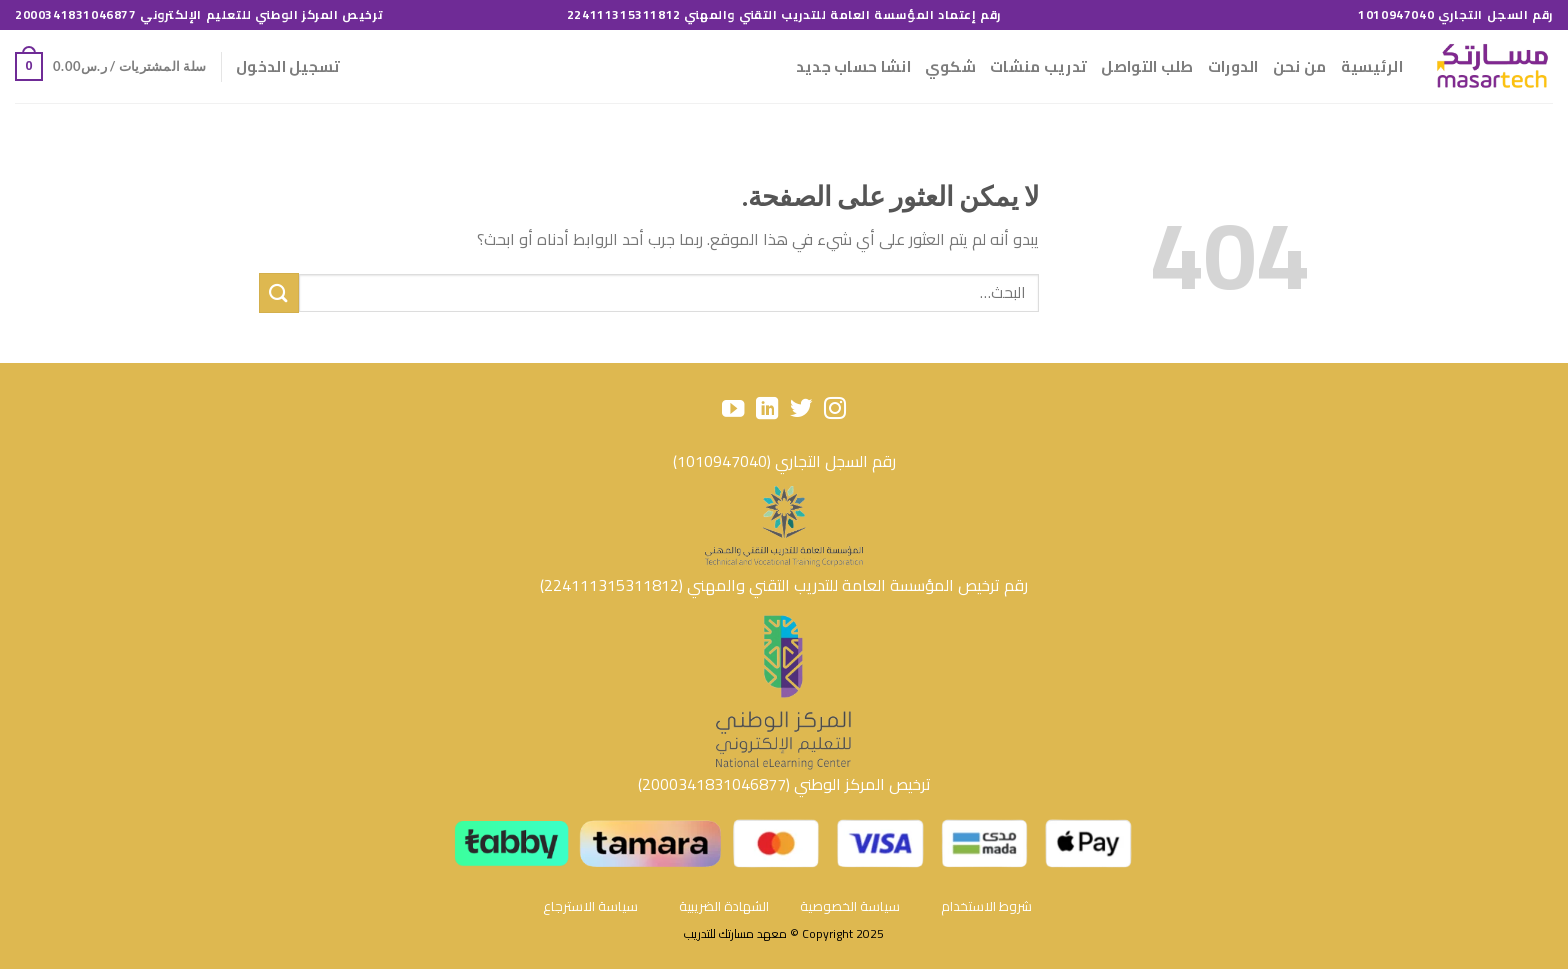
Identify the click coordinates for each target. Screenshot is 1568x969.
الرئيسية (1372, 66)
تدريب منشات (1038, 66)
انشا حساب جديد (853, 66)
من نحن (1300, 66)
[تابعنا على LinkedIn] (767, 410)
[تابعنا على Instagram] (834, 410)
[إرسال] (279, 292)
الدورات (1233, 66)
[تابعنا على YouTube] (733, 410)
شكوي (950, 66)
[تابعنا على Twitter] (801, 410)
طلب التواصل (1147, 66)
